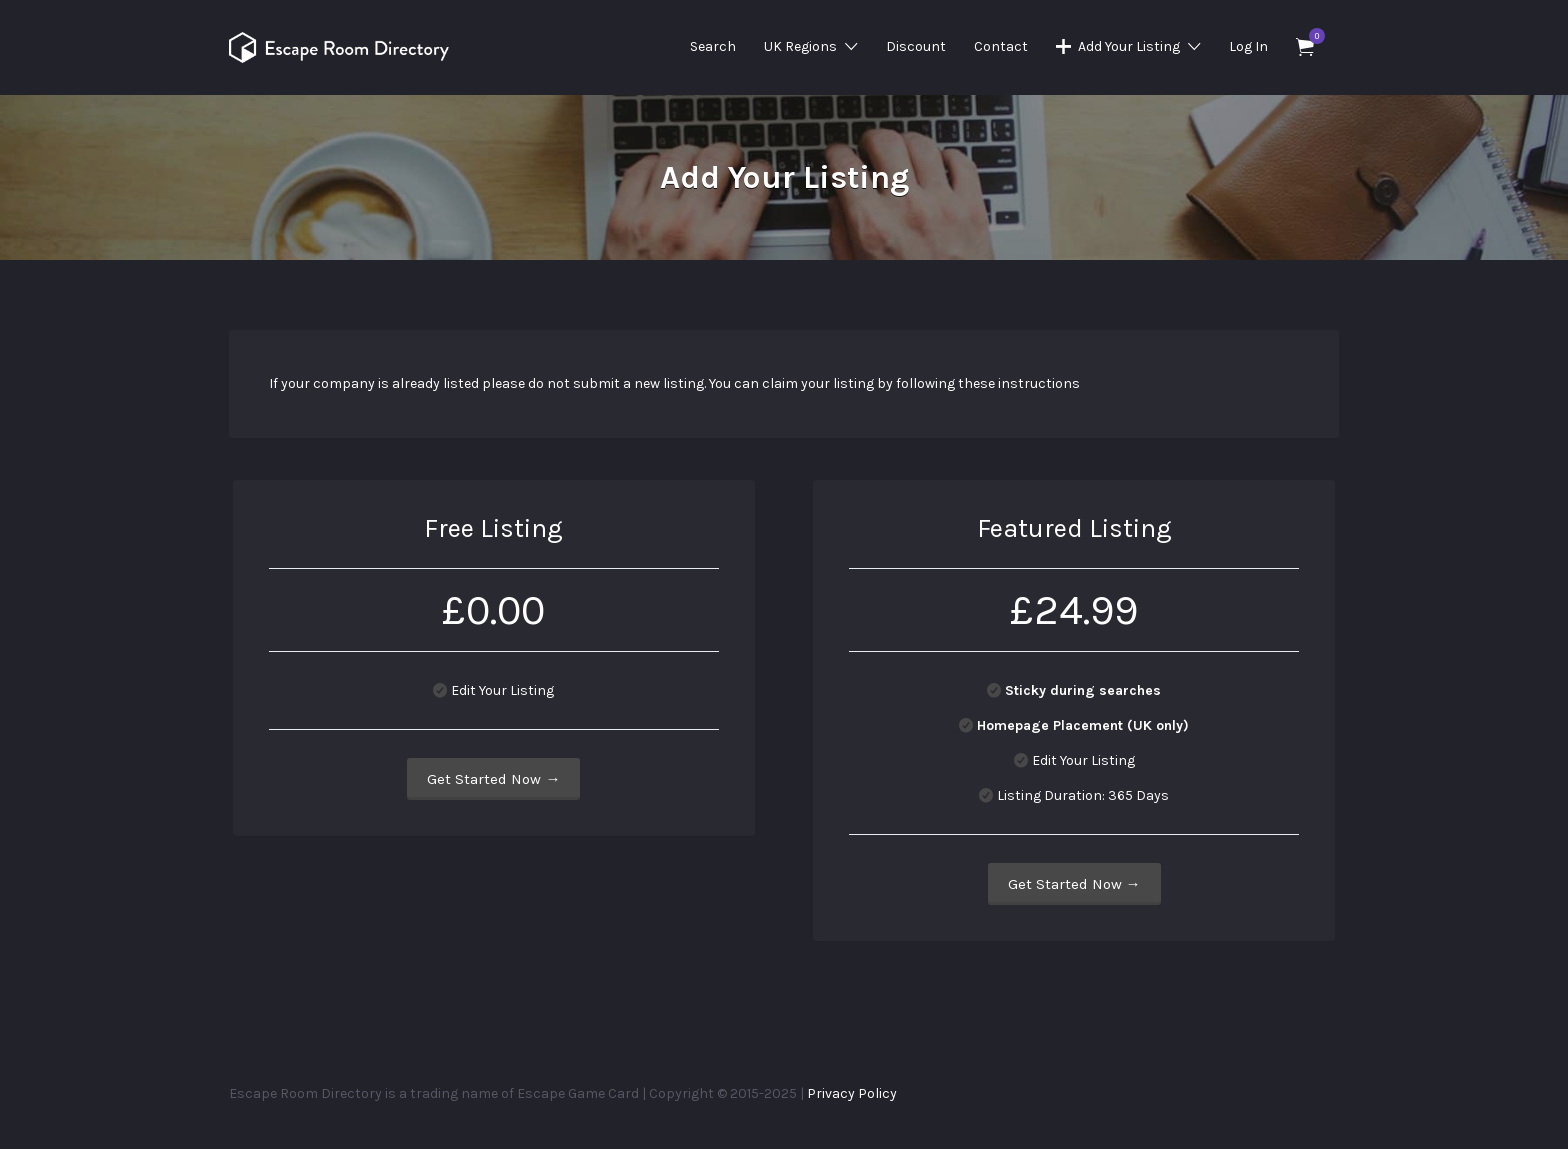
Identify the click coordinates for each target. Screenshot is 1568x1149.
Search (713, 46)
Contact (1001, 46)
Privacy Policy (852, 1093)
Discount (916, 46)
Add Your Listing (1129, 46)
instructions (1039, 383)
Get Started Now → (493, 779)
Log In (1248, 46)
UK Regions (800, 46)
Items (1311, 36)
